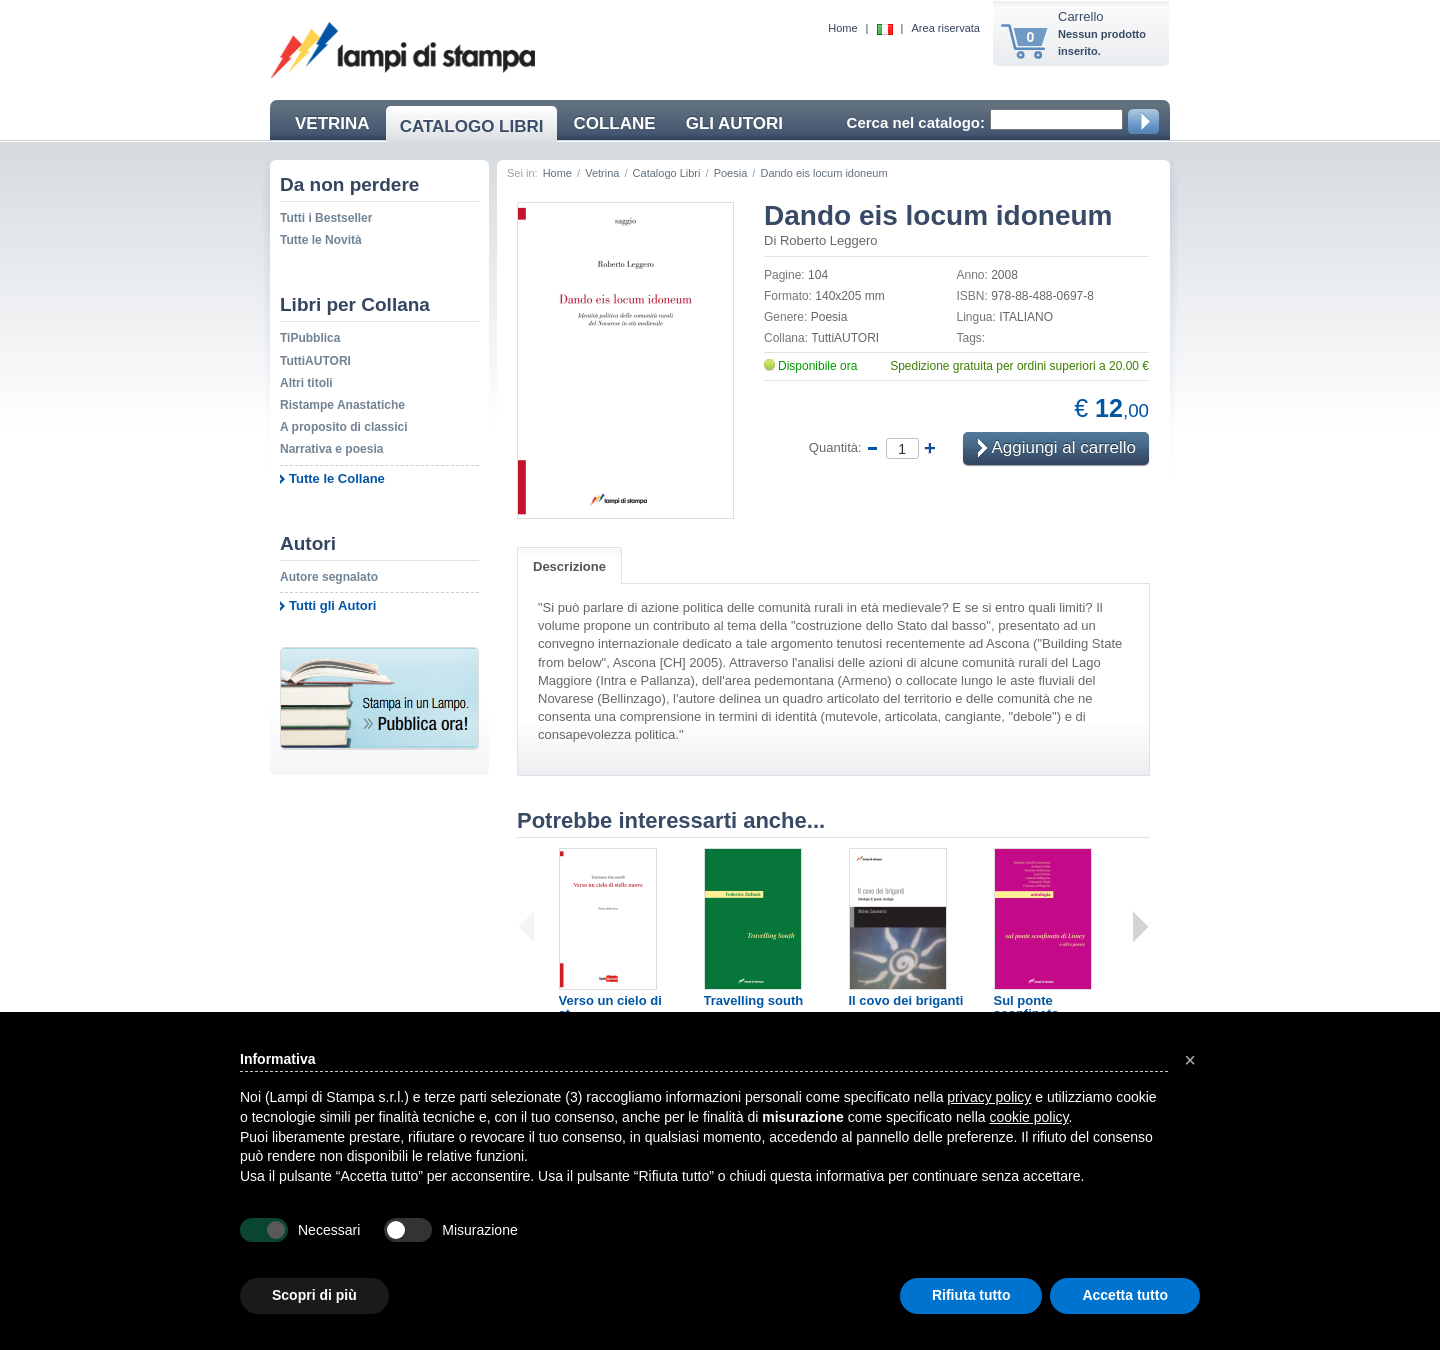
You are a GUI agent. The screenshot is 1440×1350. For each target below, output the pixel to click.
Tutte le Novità (321, 240)
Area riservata (946, 28)
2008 (1004, 275)
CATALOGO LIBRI (472, 126)
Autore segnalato (329, 577)
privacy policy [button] (989, 1097)
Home (842, 28)
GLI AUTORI (734, 123)
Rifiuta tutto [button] (971, 1295)
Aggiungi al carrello (1057, 449)
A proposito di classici (344, 427)
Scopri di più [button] (314, 1295)
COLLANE (614, 123)
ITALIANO (1026, 317)
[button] (1190, 1060)
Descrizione (569, 566)
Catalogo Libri (667, 173)
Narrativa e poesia (331, 449)
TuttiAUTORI (315, 361)
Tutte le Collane (337, 478)
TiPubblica (310, 338)
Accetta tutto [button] (1125, 1295)
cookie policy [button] (1028, 1117)
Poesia (731, 173)
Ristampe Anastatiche (342, 405)
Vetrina (602, 173)
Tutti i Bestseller (326, 218)
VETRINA (332, 123)
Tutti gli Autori (332, 605)
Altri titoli (306, 383)
